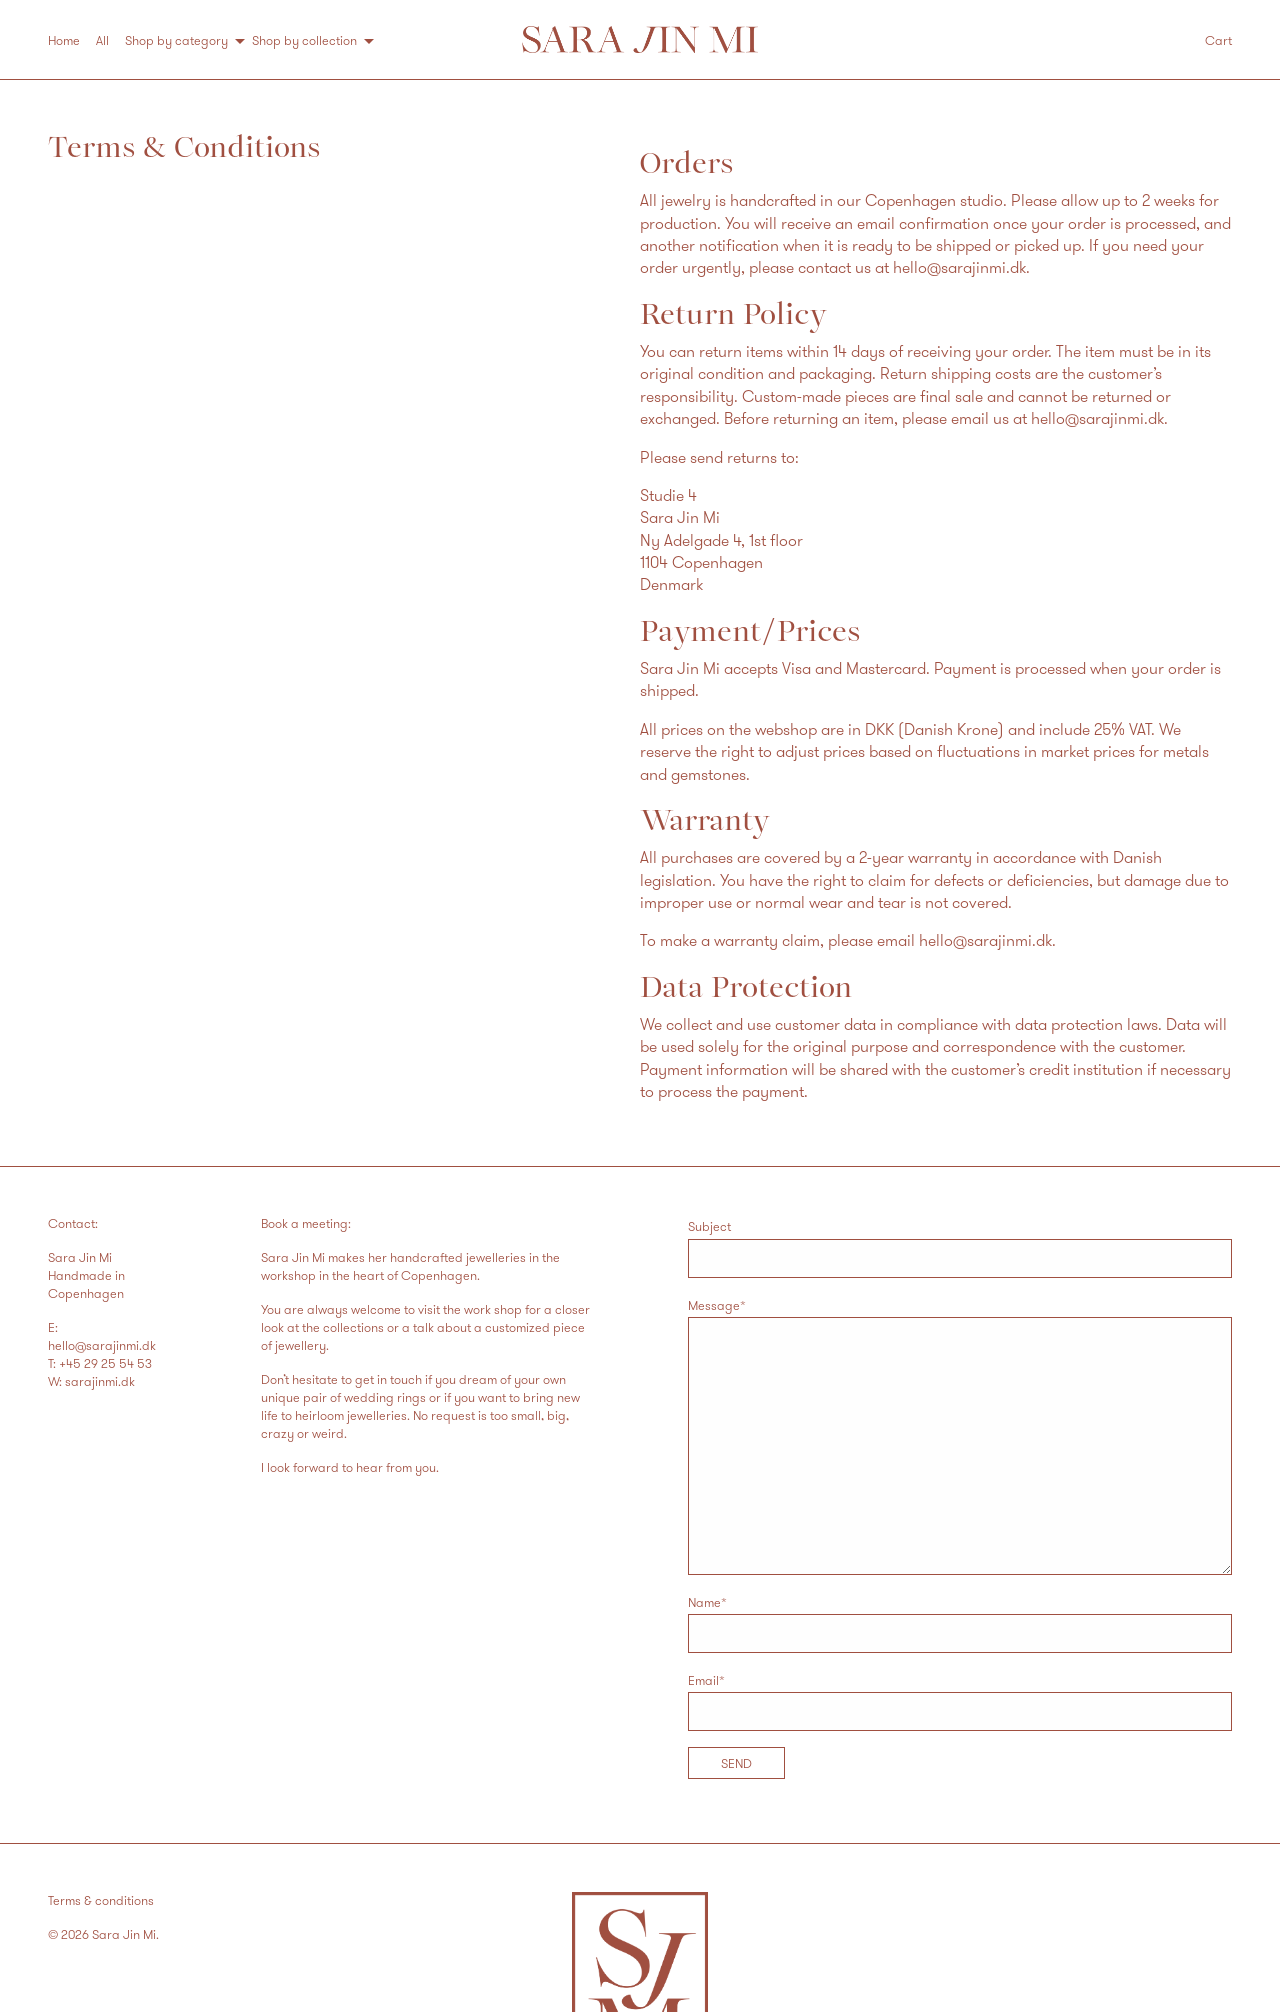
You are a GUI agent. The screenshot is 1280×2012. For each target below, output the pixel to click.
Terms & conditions (101, 1900)
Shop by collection (304, 40)
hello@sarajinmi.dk (959, 267)
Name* (960, 1623)
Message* (960, 1436)
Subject (960, 1247)
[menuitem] (72, 40)
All (102, 40)
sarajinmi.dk (100, 1381)
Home (64, 40)
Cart (1218, 40)
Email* (960, 1701)
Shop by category (176, 40)
